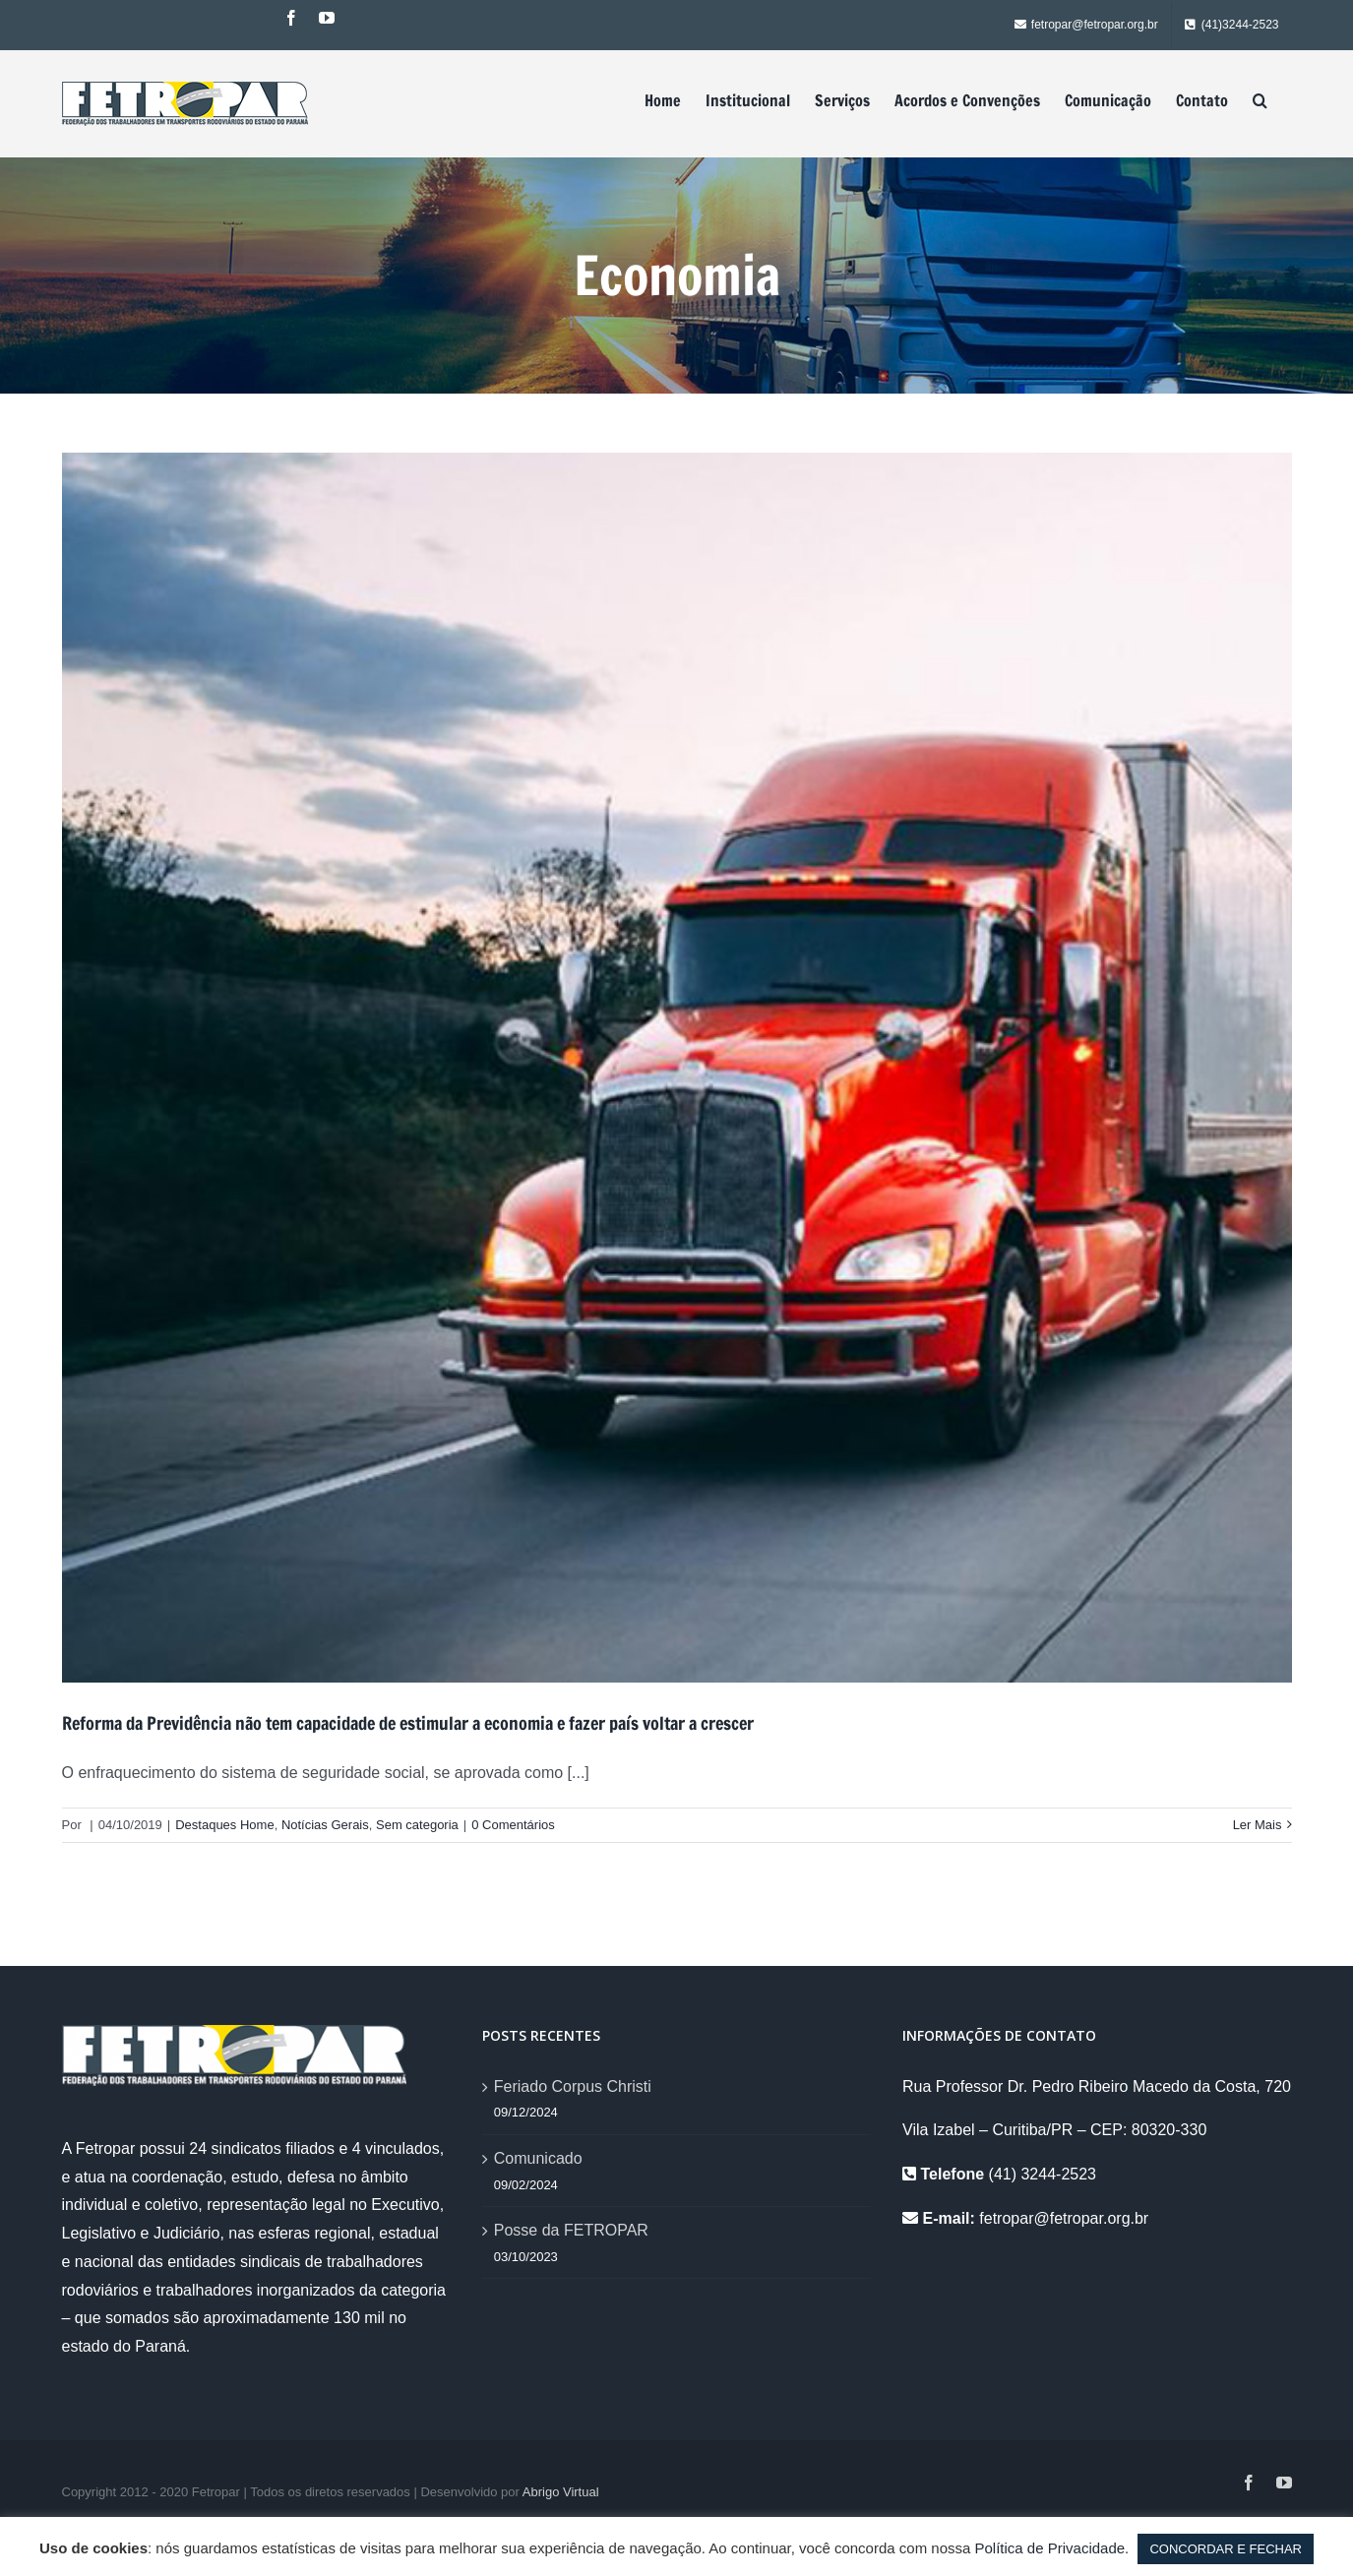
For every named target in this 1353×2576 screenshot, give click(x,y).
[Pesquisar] (1260, 100)
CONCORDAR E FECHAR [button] (1225, 2549)
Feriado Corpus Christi (572, 2086)
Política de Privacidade (1050, 2548)
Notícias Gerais (325, 1824)
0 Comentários (513, 1824)
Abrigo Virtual (561, 2491)
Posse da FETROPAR (571, 2230)
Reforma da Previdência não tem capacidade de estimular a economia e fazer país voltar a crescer (408, 1723)
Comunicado (538, 2158)
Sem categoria (417, 1824)
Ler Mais (1257, 1824)
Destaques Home (224, 1824)
